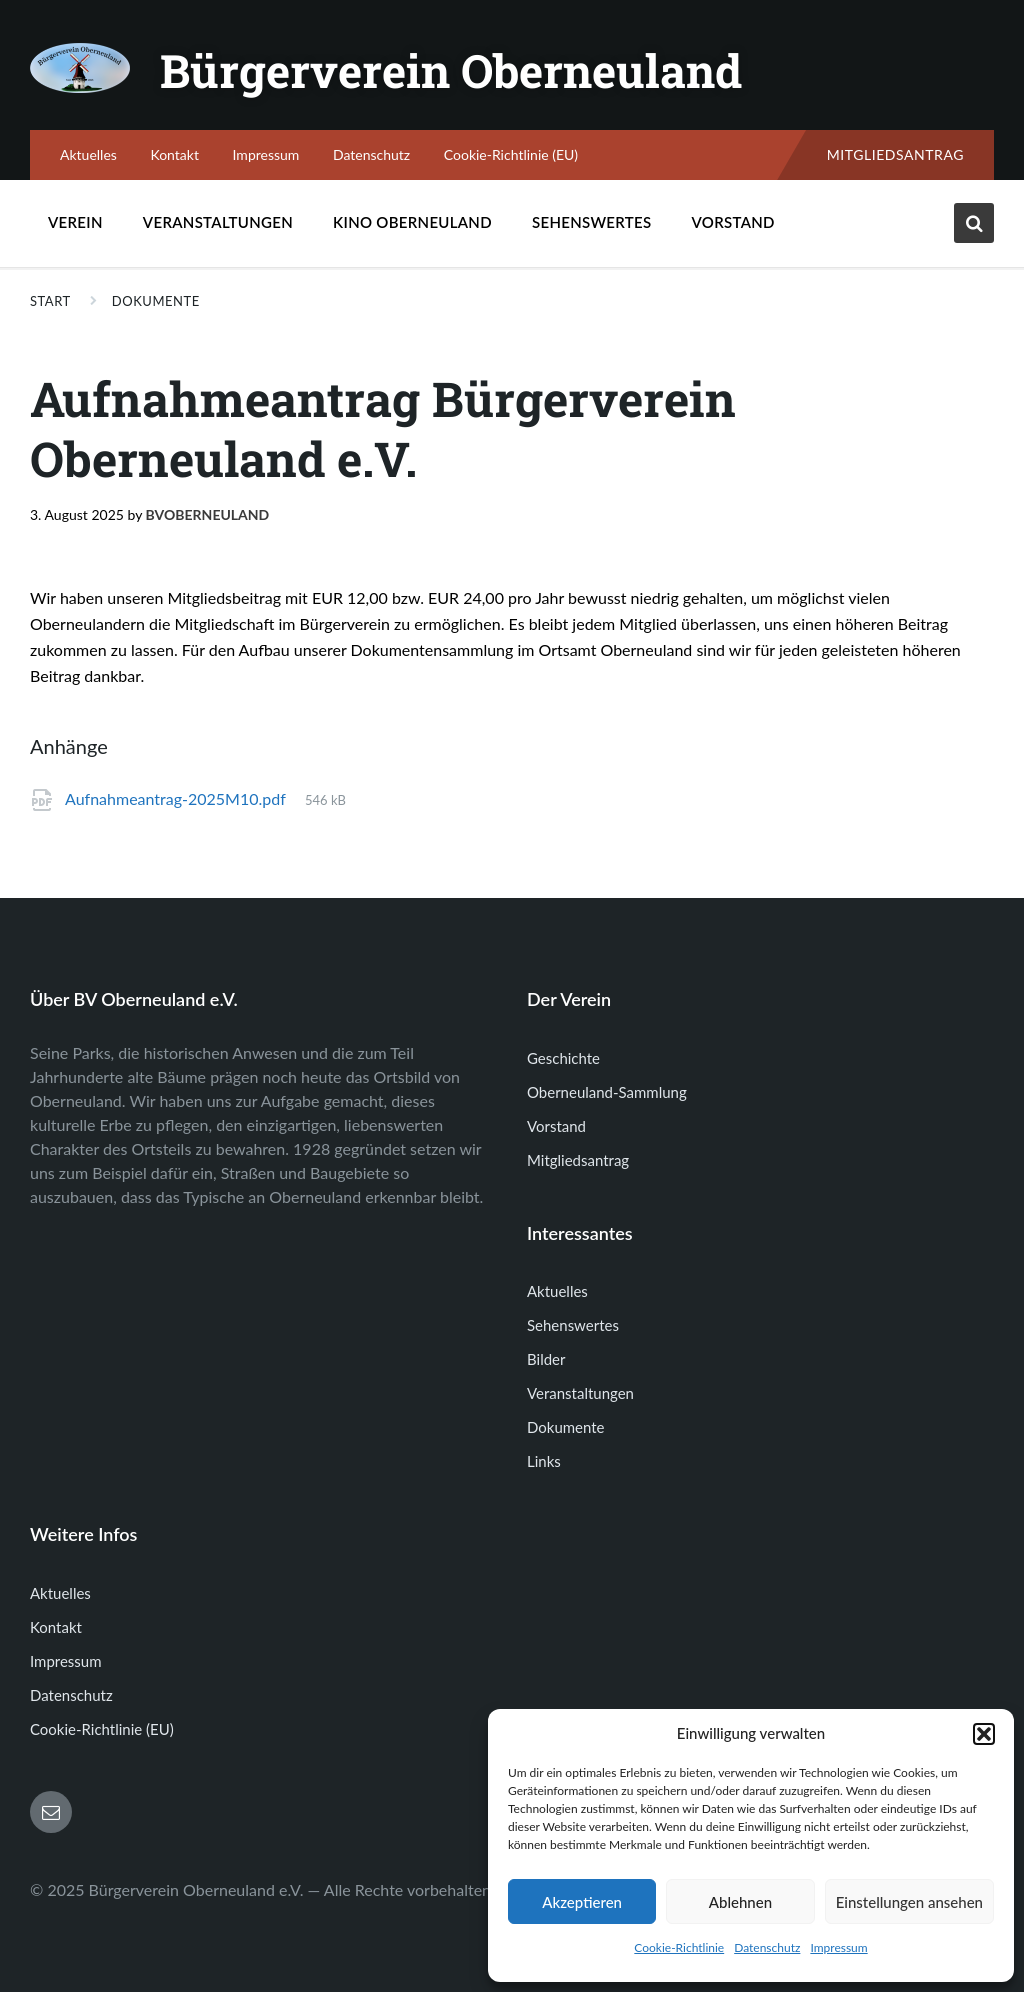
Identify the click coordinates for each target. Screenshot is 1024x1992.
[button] (984, 1734)
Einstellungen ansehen (909, 1902)
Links (544, 1461)
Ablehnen (740, 1902)
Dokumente (156, 301)
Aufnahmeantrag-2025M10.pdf (175, 798)
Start (50, 301)
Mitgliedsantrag (895, 154)
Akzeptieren (582, 1902)
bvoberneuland (208, 514)
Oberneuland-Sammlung (607, 1092)
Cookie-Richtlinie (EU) (511, 154)
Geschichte (563, 1058)
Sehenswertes (591, 227)
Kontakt (174, 154)
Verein (75, 227)
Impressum (838, 1947)
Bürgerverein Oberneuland (465, 69)
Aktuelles (88, 154)
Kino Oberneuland (412, 227)
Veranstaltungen (218, 222)
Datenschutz (767, 1947)
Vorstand (733, 222)
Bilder (546, 1359)
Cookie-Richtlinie (679, 1947)
